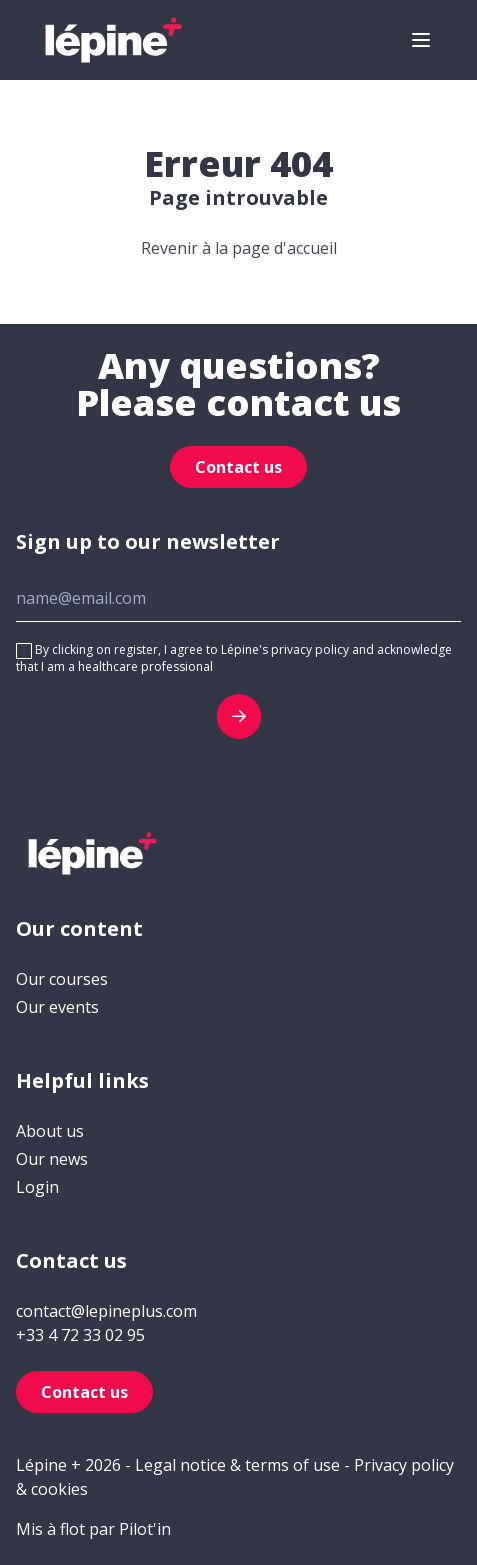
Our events (57, 1007)
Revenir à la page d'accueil (239, 248)
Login (37, 1187)
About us (50, 1131)
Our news (52, 1159)
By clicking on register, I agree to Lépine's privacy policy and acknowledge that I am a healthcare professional (234, 658)
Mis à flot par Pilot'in (93, 1529)
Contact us (238, 467)
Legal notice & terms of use (239, 1465)
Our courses (62, 979)
